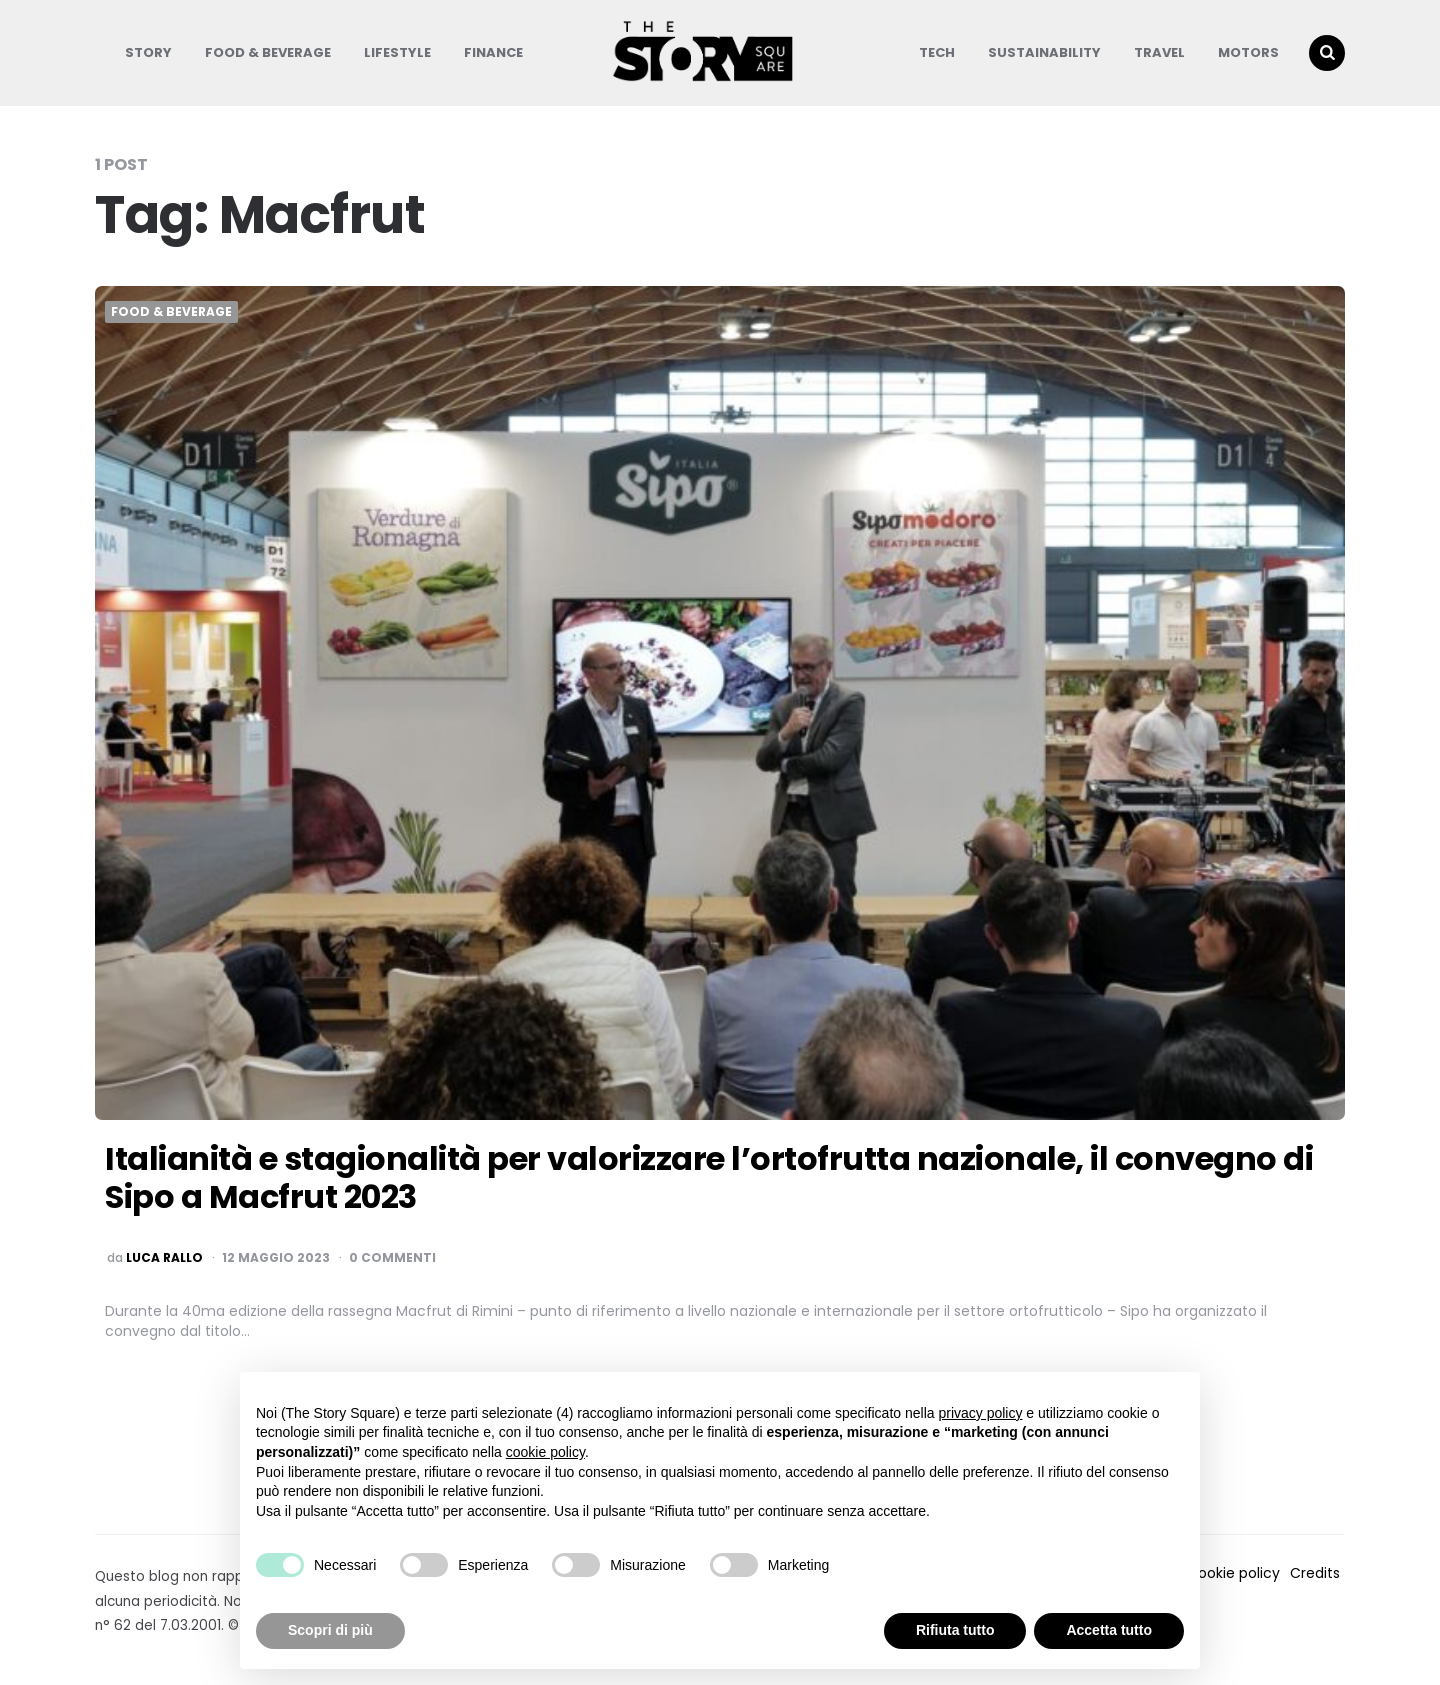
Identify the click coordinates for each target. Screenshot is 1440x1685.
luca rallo (164, 1258)
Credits (1315, 1573)
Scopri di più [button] (330, 1630)
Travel (1159, 52)
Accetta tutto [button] (1109, 1630)
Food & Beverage (268, 52)
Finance (493, 52)
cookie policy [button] (545, 1452)
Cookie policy (1233, 1573)
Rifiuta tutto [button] (955, 1630)
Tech (937, 52)
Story (148, 52)
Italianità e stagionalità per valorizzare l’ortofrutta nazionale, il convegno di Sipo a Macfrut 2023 (709, 1177)
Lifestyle (397, 52)
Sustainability (1044, 52)
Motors (1248, 52)
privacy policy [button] (980, 1413)
